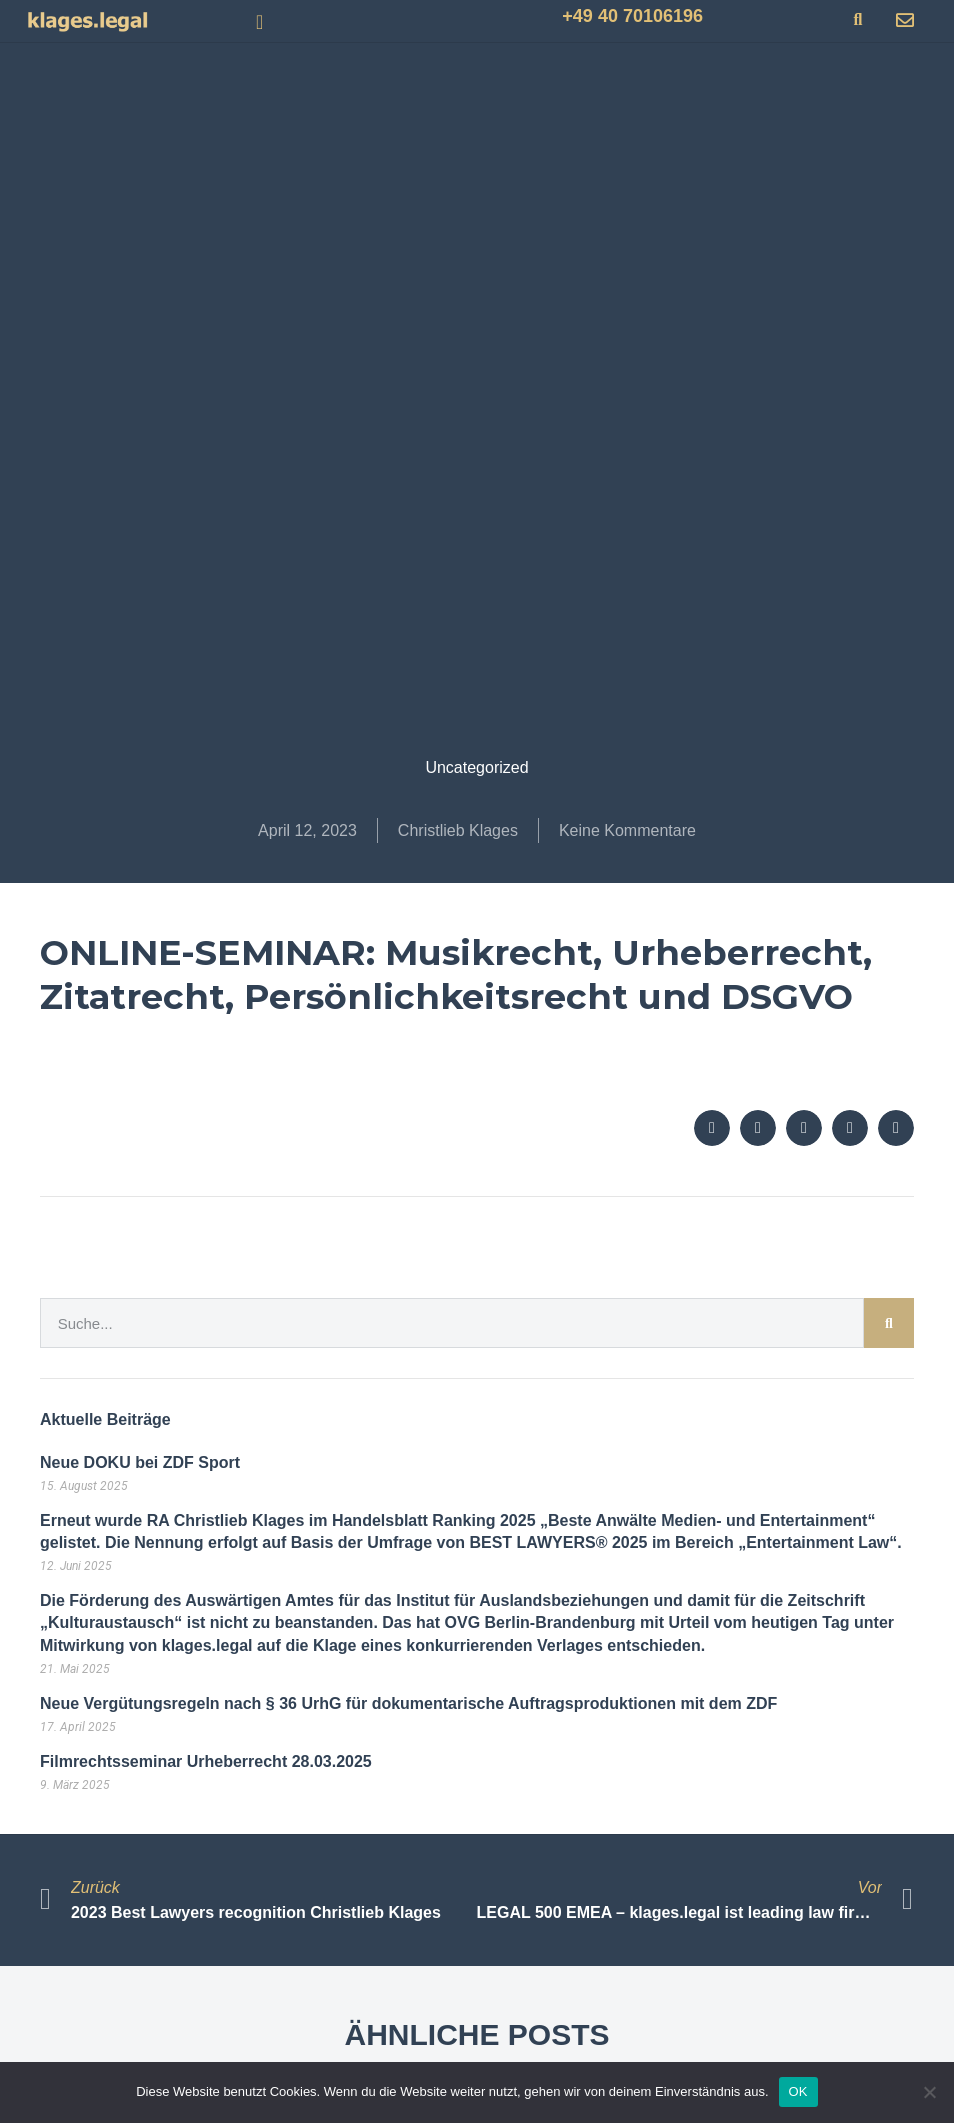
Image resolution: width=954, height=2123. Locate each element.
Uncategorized (476, 767)
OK (798, 2091)
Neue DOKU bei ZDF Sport (140, 1462)
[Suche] (889, 1323)
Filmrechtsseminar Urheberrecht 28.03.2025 (206, 1761)
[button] (259, 22)
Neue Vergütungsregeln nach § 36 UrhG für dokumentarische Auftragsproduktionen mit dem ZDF (408, 1703)
